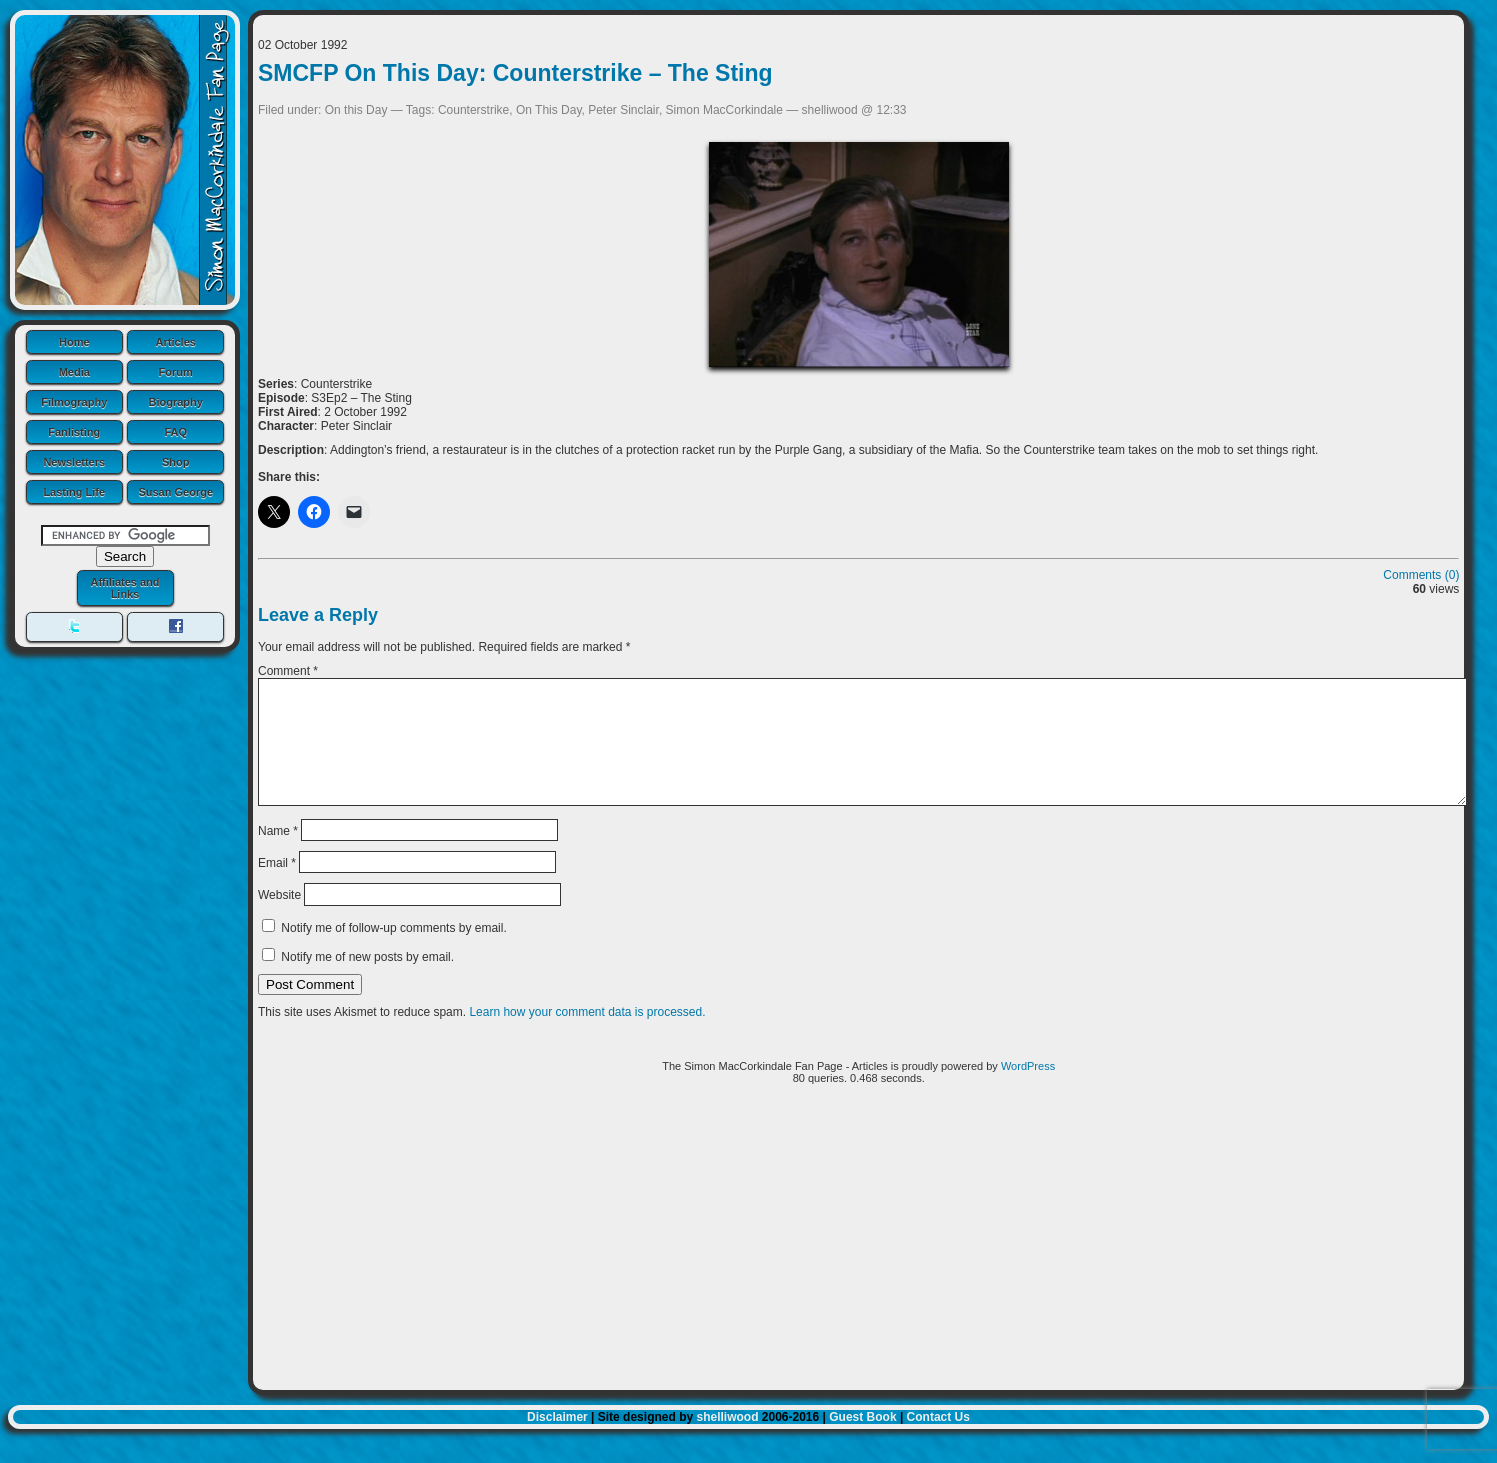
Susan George (175, 492)
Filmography (74, 402)
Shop (176, 462)
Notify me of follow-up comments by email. (393, 952)
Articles (176, 342)
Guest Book (862, 1441)
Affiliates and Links (124, 588)
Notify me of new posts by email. (367, 981)
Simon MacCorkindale (724, 110)
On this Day (356, 110)
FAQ (175, 432)
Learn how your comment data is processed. (587, 1036)
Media (74, 372)
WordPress (1028, 1090)
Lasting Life (74, 492)
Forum (176, 372)
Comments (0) (1421, 575)
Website (279, 919)
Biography (176, 402)
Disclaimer (557, 1441)
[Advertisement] (859, 1269)
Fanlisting (74, 432)
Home (74, 342)
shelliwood (727, 1441)
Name (278, 854)
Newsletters (74, 462)
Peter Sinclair (623, 110)
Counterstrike (473, 110)
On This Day (549, 110)
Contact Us (938, 1441)
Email (277, 887)
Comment (288, 671)
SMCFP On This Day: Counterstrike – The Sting (515, 73)
